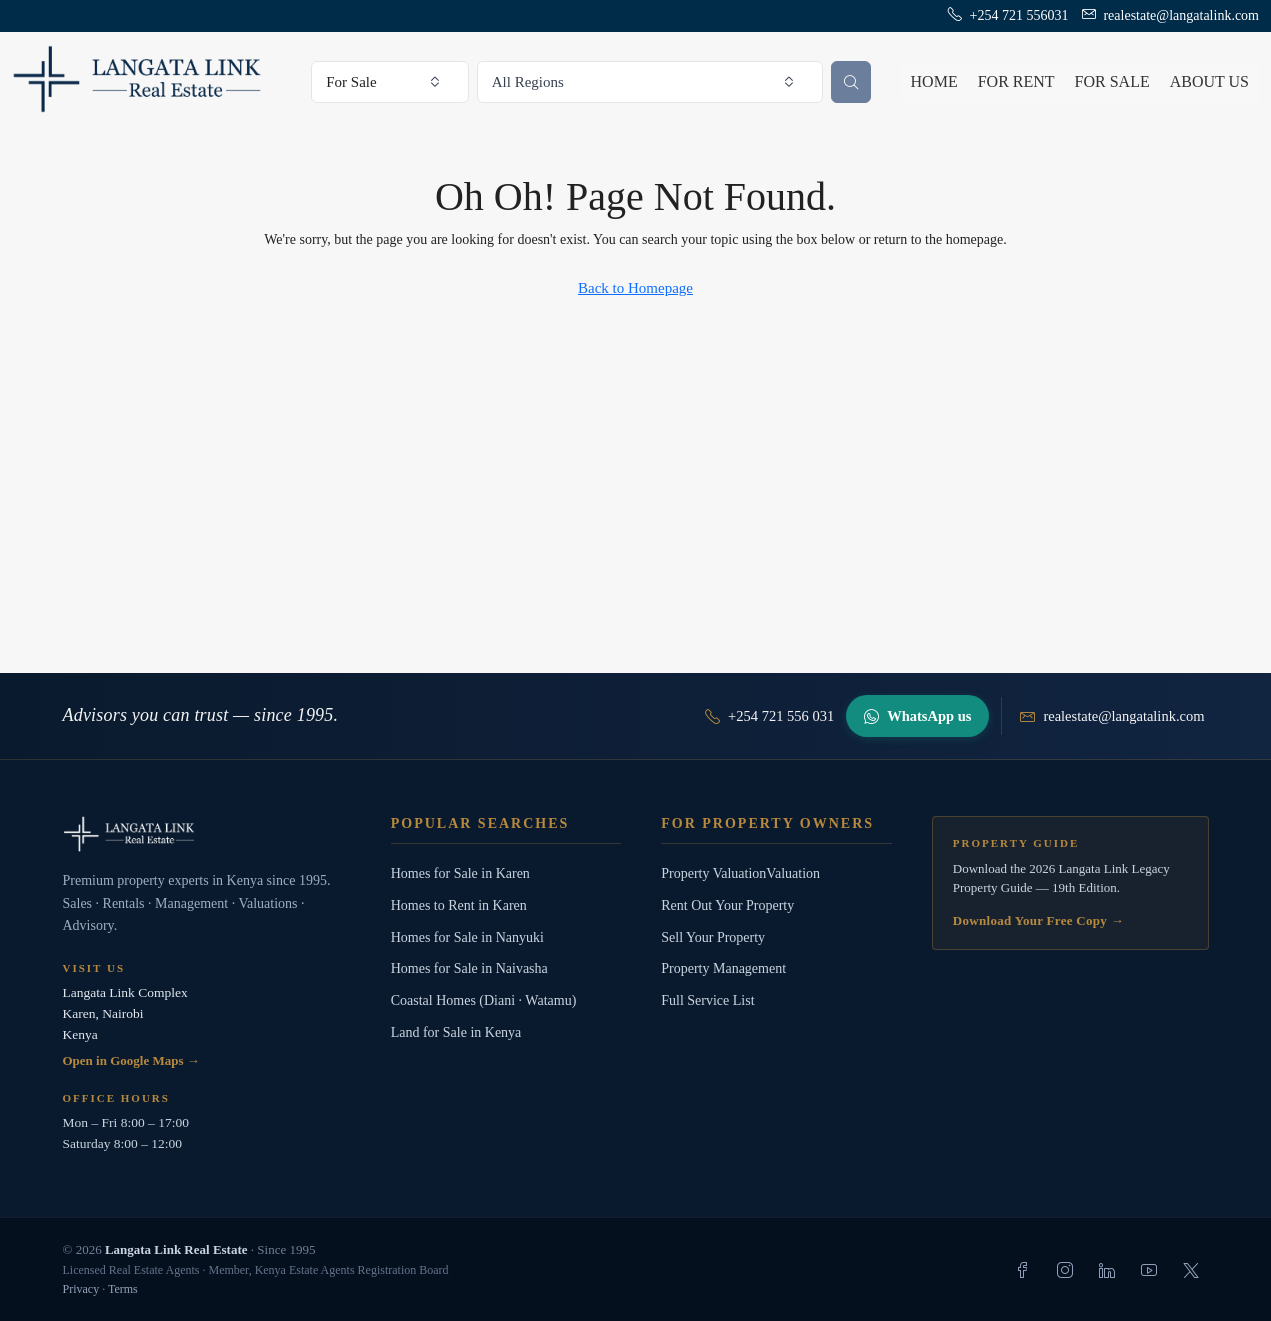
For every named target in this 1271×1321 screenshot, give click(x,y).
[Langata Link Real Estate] (207, 834)
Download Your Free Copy (1038, 920)
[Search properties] (851, 82)
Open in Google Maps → (131, 1060)
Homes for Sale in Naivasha (469, 968)
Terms (123, 1289)
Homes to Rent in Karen (459, 905)
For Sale (1112, 81)
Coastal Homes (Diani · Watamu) (484, 1000)
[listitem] (1023, 1270)
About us (1209, 81)
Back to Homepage (635, 288)
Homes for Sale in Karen (460, 873)
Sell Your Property (713, 937)
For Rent (1016, 81)
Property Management (723, 968)
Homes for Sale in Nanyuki (467, 937)
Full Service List (707, 1000)
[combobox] (390, 82)
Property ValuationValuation (740, 873)
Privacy (81, 1289)
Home (934, 81)
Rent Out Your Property (727, 905)
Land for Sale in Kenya (456, 1032)
